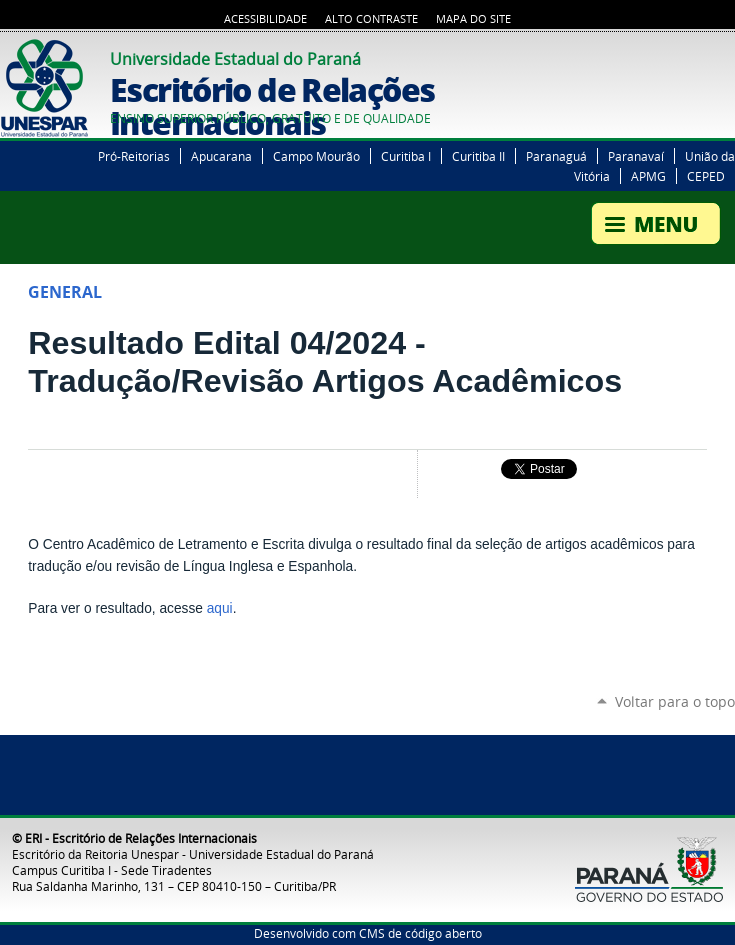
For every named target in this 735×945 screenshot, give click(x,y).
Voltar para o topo (675, 701)
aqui (220, 608)
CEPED (706, 176)
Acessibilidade (265, 19)
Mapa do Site (473, 19)
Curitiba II (478, 156)
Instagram (725, 56)
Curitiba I (406, 156)
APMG (648, 176)
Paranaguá (556, 156)
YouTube (700, 56)
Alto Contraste (371, 19)
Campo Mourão (316, 156)
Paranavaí (636, 156)
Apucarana (221, 156)
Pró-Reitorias (134, 156)
